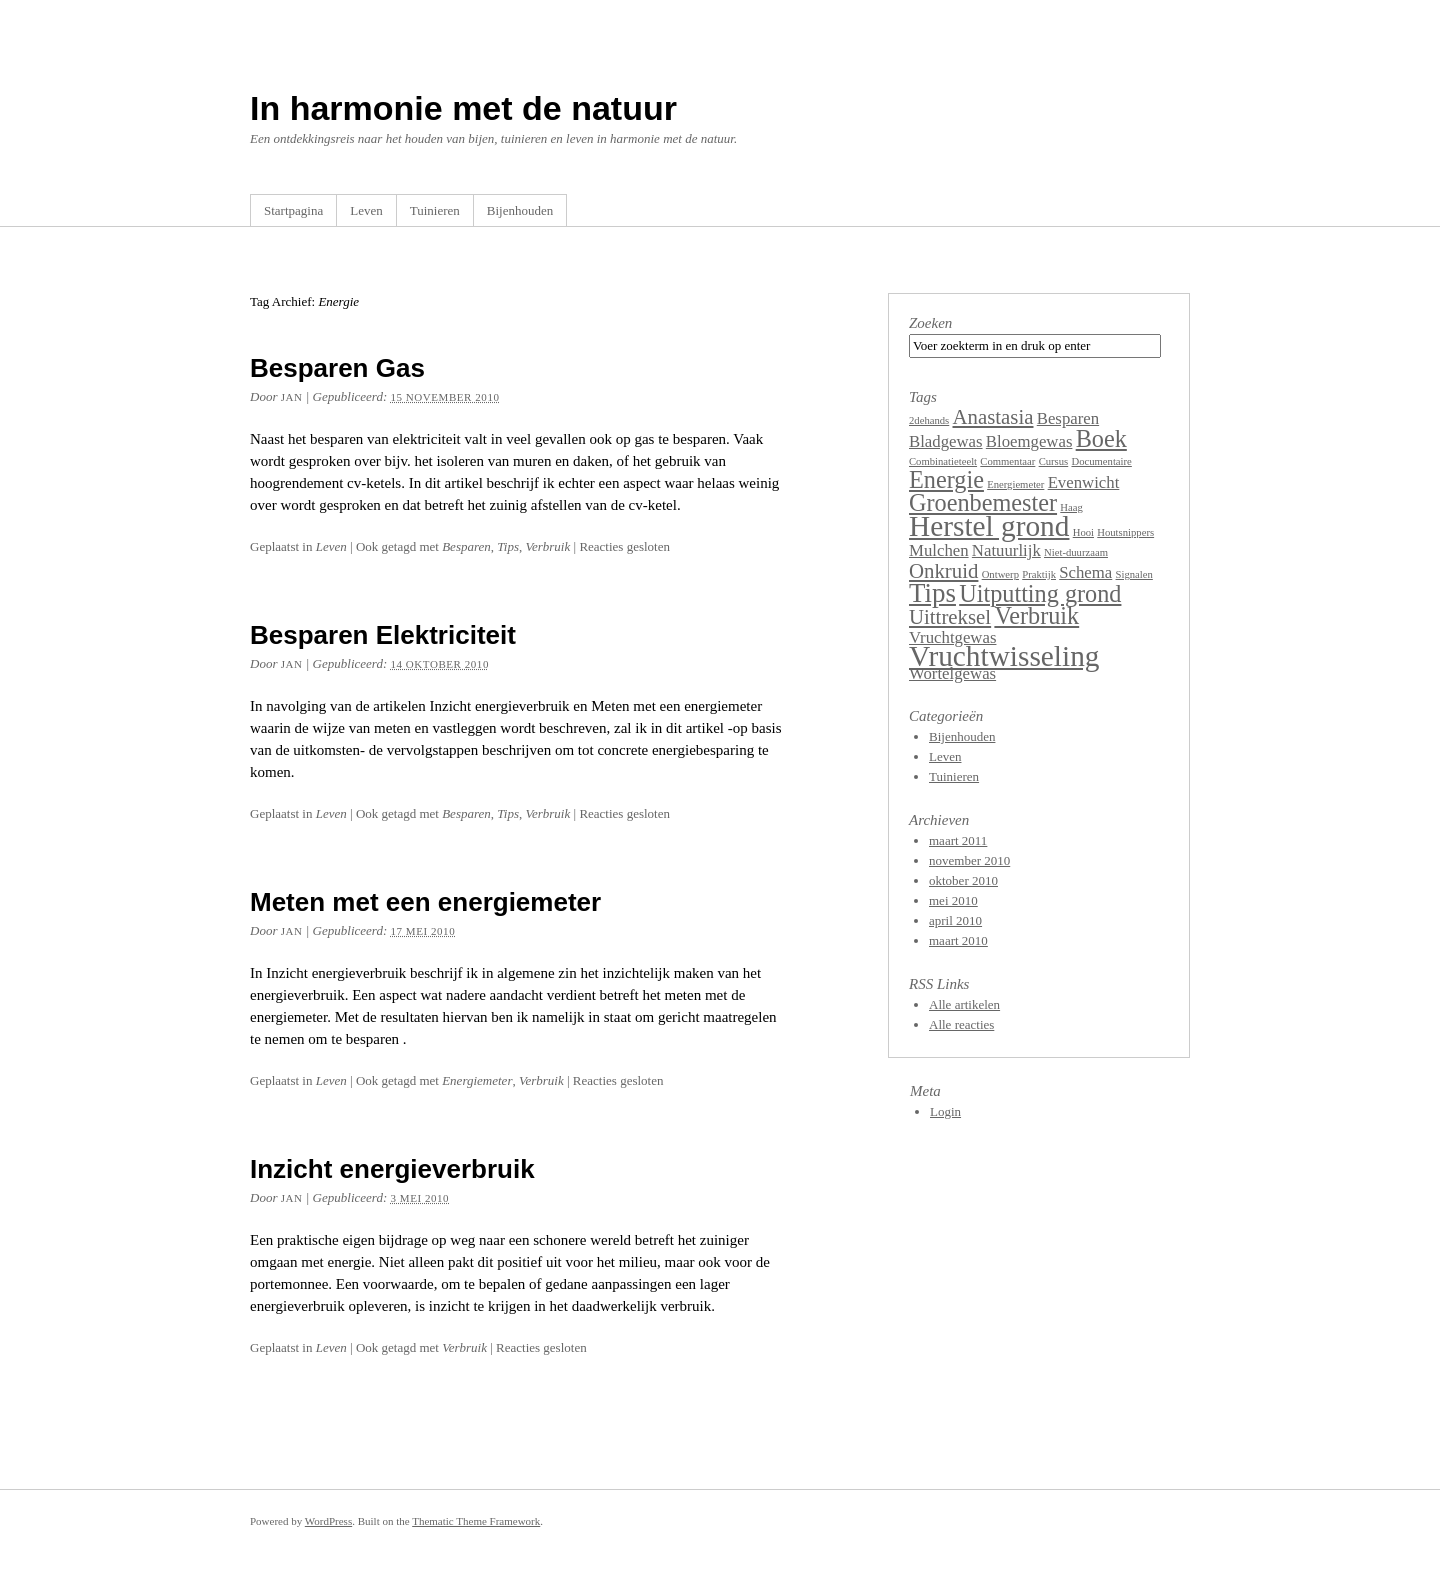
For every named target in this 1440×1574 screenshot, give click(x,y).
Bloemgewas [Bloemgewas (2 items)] (1029, 441)
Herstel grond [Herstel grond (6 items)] (989, 526)
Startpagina (293, 210)
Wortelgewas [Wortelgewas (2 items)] (952, 673)
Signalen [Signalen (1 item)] (1134, 574)
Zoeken (930, 323)
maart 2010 (958, 940)
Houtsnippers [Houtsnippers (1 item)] (1125, 532)
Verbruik (547, 546)
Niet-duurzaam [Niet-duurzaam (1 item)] (1076, 552)
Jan (292, 397)
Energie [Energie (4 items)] (946, 479)
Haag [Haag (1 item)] (1071, 507)
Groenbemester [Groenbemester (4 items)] (983, 502)
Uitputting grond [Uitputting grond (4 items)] (1040, 593)
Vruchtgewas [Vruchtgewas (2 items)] (952, 637)
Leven (366, 210)
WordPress (328, 1521)
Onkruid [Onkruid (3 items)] (943, 571)
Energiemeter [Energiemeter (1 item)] (1015, 484)
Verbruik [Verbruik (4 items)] (1036, 615)
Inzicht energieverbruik (392, 1169)
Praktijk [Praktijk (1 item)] (1039, 574)
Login (945, 1111)
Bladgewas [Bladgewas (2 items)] (946, 441)
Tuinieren (435, 210)
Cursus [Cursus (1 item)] (1054, 461)
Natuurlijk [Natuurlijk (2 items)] (1006, 550)
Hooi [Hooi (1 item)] (1083, 532)
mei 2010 (953, 900)
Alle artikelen (964, 1004)
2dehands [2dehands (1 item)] (929, 420)
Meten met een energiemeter (425, 902)
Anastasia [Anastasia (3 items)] (993, 417)
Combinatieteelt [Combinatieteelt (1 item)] (943, 461)
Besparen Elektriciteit (383, 635)
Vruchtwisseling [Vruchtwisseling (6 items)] (1004, 656)
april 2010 (955, 920)
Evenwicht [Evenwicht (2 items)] (1084, 482)
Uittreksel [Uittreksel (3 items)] (950, 617)
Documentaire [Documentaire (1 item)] (1101, 461)
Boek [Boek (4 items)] (1101, 438)
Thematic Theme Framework (476, 1521)
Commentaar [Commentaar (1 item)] (1007, 461)
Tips (508, 546)
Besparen (466, 546)
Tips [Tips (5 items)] (932, 593)
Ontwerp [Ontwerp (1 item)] (1000, 574)
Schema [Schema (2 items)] (1085, 572)
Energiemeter (477, 1080)
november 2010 (969, 860)
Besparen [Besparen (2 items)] (1068, 418)
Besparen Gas (337, 368)
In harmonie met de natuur (463, 108)
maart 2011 (958, 840)
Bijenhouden (520, 210)
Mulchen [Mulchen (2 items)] (939, 550)
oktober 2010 (963, 880)
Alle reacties (961, 1024)
